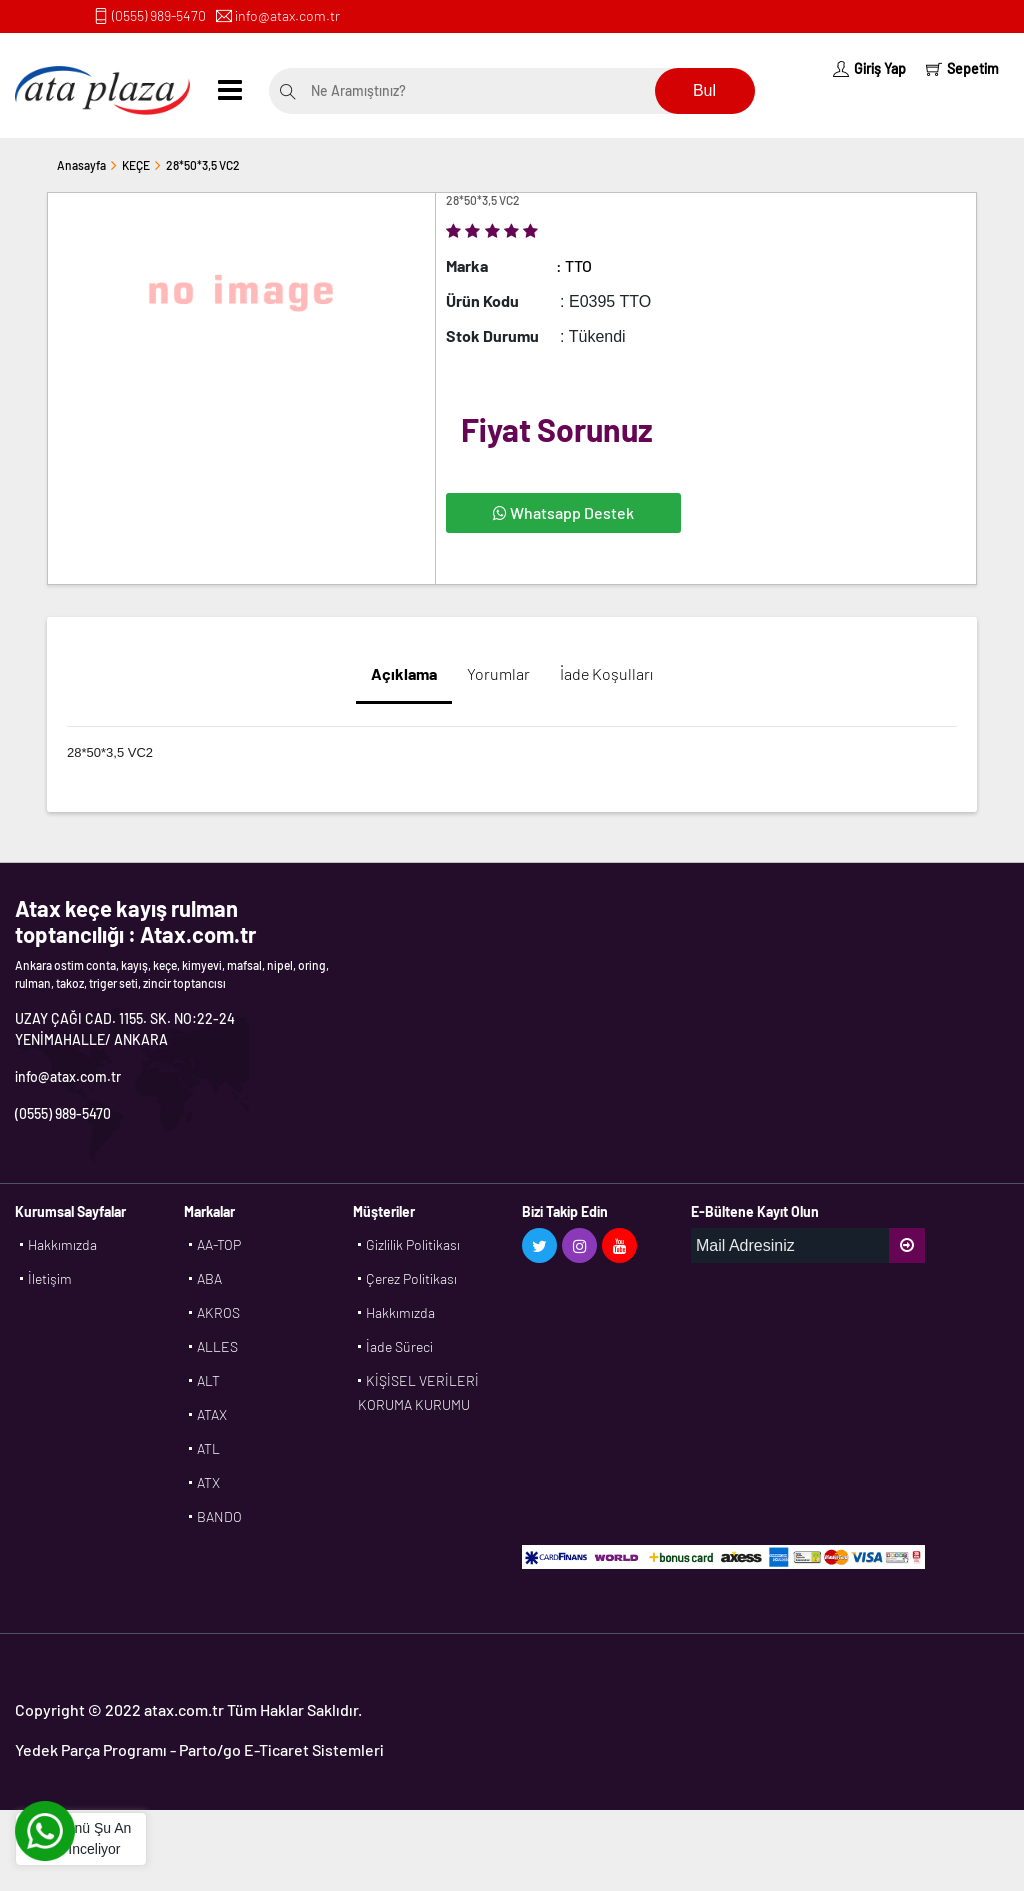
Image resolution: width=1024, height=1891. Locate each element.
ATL (208, 1448)
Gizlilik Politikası (413, 1244)
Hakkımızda (62, 1244)
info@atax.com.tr (287, 15)
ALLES (217, 1346)
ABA (209, 1278)
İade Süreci (399, 1346)
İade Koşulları (606, 673)
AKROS (218, 1312)
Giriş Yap (869, 68)
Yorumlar (498, 673)
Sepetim (962, 68)
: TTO (574, 265)
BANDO (219, 1516)
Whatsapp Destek (563, 512)
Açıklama (404, 673)
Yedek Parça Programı (91, 1749)
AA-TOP (219, 1244)
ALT (208, 1380)
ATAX (212, 1414)
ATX (208, 1482)
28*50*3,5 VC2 (203, 165)
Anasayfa (81, 165)
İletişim (50, 1278)
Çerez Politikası (411, 1278)
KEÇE (136, 165)
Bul (704, 90)
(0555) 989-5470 (159, 15)
